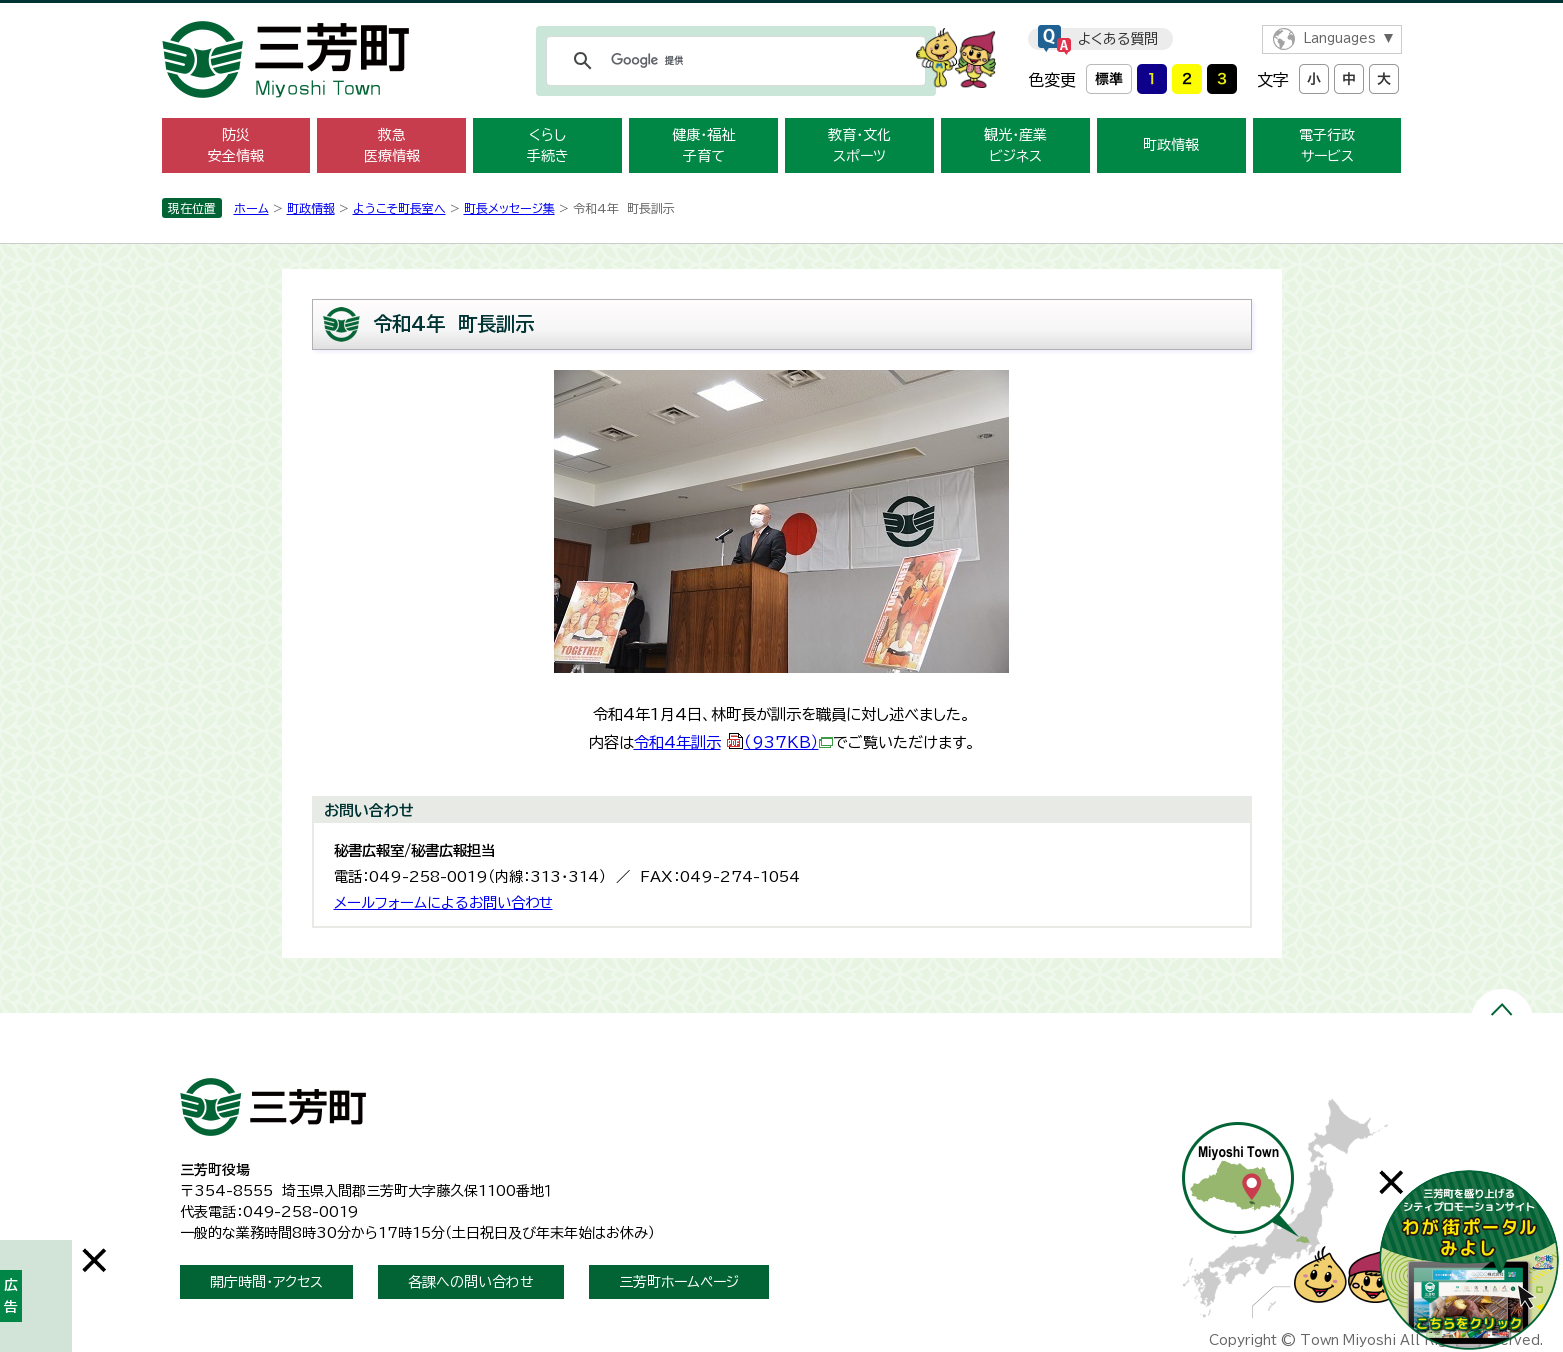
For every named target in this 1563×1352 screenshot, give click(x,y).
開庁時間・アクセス (266, 1282)
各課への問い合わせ (471, 1282)
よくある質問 (1118, 39)
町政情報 (1171, 145)
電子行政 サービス (1327, 145)
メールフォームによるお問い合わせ (443, 902)
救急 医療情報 (392, 145)
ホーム (251, 208)
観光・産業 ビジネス (1015, 145)
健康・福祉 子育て (703, 145)
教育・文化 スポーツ (859, 145)
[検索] (733, 61)
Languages (1339, 38)
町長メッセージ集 (509, 208)
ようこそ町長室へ (399, 208)
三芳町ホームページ (679, 1282)
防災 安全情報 (236, 145)
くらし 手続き (548, 145)
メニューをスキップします (782, 13)
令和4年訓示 (733, 742)
